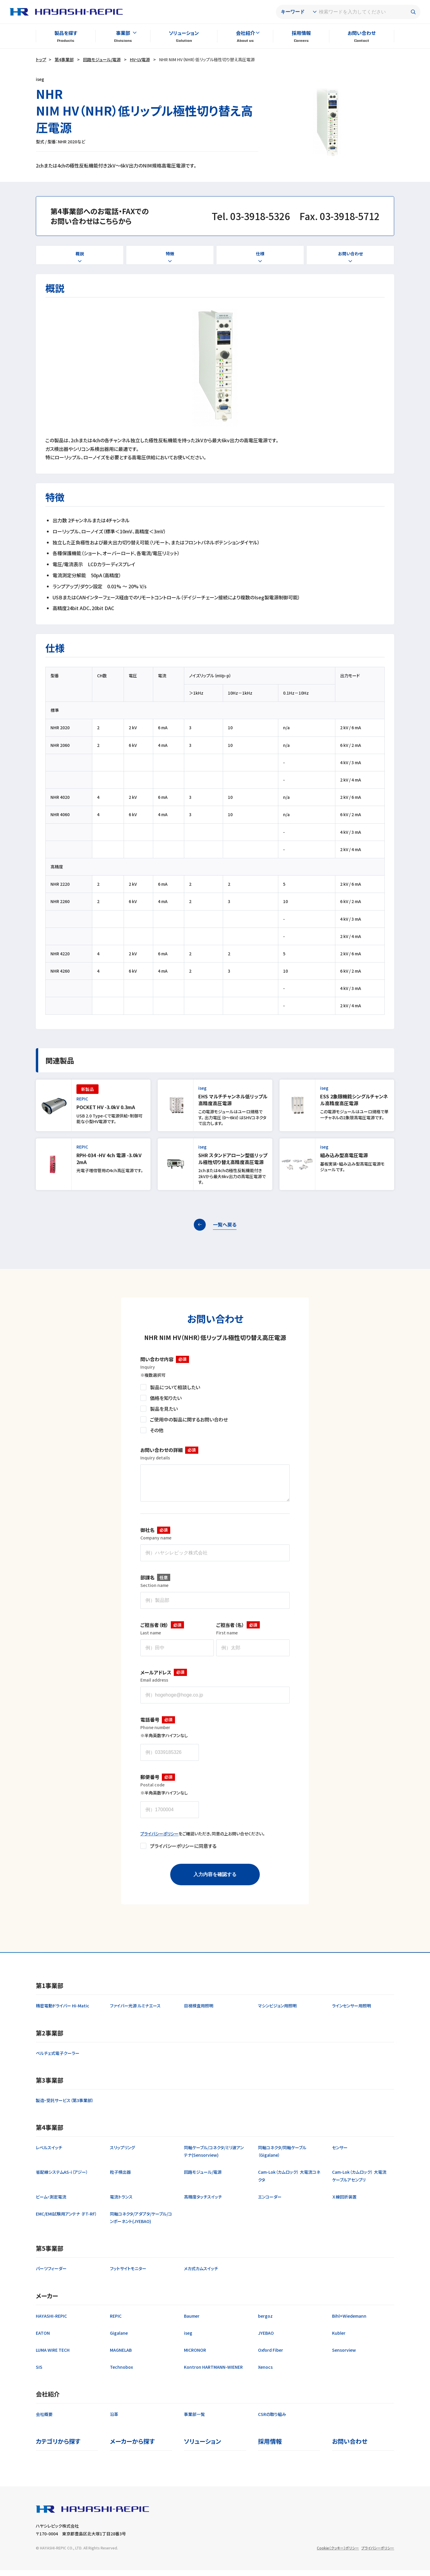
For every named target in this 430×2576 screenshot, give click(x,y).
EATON (43, 2339)
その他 (156, 1430)
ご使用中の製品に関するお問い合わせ (189, 1419)
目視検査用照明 (198, 2012)
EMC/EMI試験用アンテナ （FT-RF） (66, 2220)
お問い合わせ (362, 32)
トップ (41, 59)
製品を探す (65, 32)
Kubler (338, 2339)
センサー (340, 2153)
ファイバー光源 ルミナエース (135, 2012)
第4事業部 (64, 59)
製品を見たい (164, 1408)
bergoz (265, 2322)
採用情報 (301, 32)
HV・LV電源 (140, 59)
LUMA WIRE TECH (53, 2356)
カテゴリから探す (58, 2447)
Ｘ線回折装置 (344, 2203)
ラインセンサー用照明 (351, 2012)
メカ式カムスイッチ (201, 2274)
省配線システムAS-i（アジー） (62, 2178)
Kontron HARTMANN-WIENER (213, 2373)
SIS (39, 2373)
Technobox (121, 2373)
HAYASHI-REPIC (51, 2322)
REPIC (116, 2322)
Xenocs (265, 2373)
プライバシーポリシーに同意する (183, 1851)
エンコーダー (270, 2203)
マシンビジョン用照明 (277, 2012)
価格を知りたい (166, 1397)
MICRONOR (195, 2356)
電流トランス (121, 2203)
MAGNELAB (121, 2356)
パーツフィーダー (51, 2274)
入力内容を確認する (215, 1880)
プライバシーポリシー (159, 1840)
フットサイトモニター (128, 2274)
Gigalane (119, 2339)
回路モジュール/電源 (102, 59)
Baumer (191, 2322)
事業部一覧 (194, 2420)
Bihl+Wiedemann (349, 2322)
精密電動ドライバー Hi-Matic (62, 2012)
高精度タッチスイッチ (203, 2203)
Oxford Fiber (270, 2356)
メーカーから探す (132, 2447)
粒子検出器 (120, 2178)
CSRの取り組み (272, 2420)
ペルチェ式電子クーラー (57, 2059)
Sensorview (344, 2356)
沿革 (114, 2420)
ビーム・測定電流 (51, 2203)
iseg (188, 2339)
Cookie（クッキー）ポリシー (338, 2553)
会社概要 (44, 2420)
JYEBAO (266, 2339)
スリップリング (122, 2153)
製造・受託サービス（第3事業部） (65, 2106)
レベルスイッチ (49, 2153)
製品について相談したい (175, 1387)
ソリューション (184, 32)
